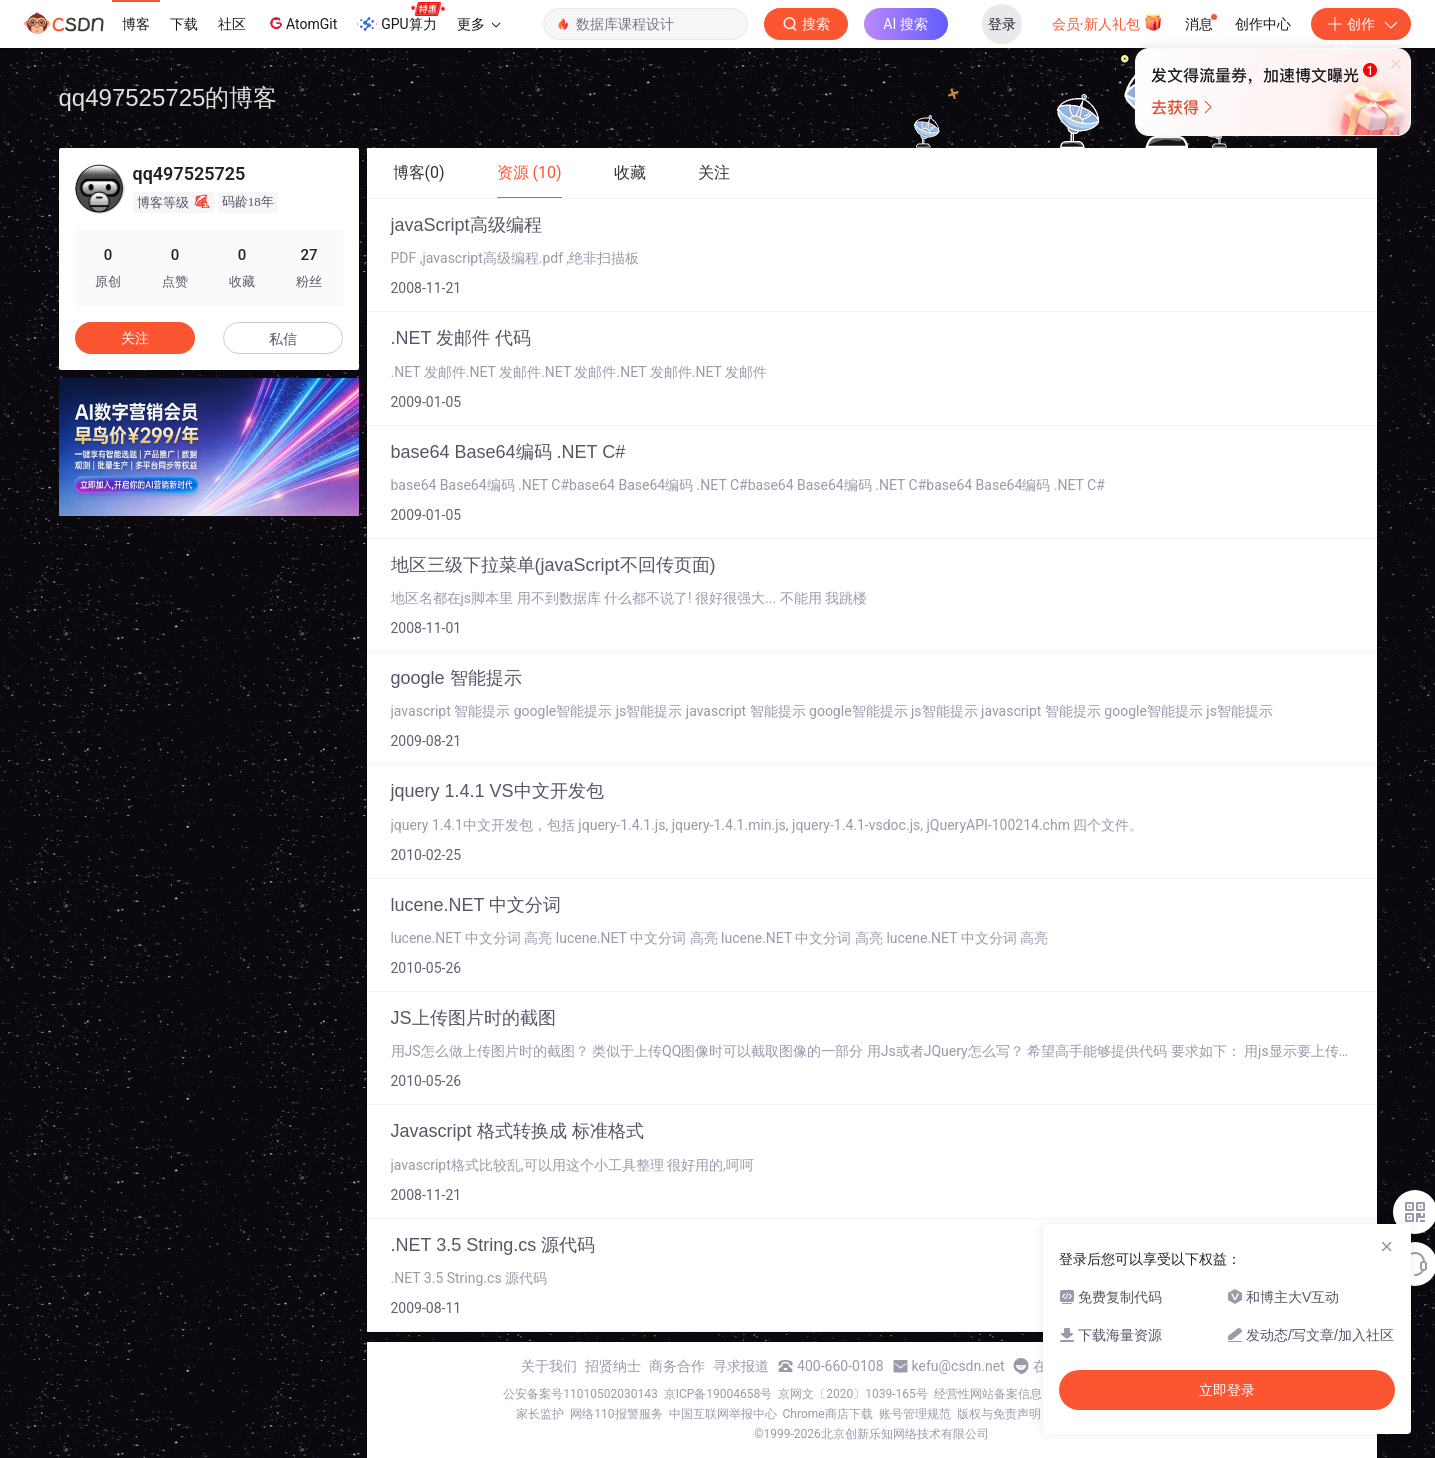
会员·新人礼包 (1107, 22)
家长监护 (540, 1414)
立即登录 (1227, 1390)
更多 (479, 24)
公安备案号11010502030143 (580, 1394)
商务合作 (677, 1366)
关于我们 (549, 1366)
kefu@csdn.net (958, 1366)
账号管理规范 (915, 1414)
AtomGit (301, 23)
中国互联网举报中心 (723, 1414)
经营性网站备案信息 (988, 1394)
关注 (135, 338)
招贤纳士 (613, 1366)
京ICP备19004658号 (718, 1394)
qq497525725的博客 (168, 97)
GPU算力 (400, 18)
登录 (1002, 24)
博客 (136, 24)
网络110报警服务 (616, 1414)
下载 (184, 24)
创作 (1361, 24)
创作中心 (1263, 24)
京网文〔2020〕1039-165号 (853, 1394)
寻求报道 (741, 1366)
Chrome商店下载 (828, 1414)
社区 (232, 24)
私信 (283, 339)
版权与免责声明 (999, 1414)
